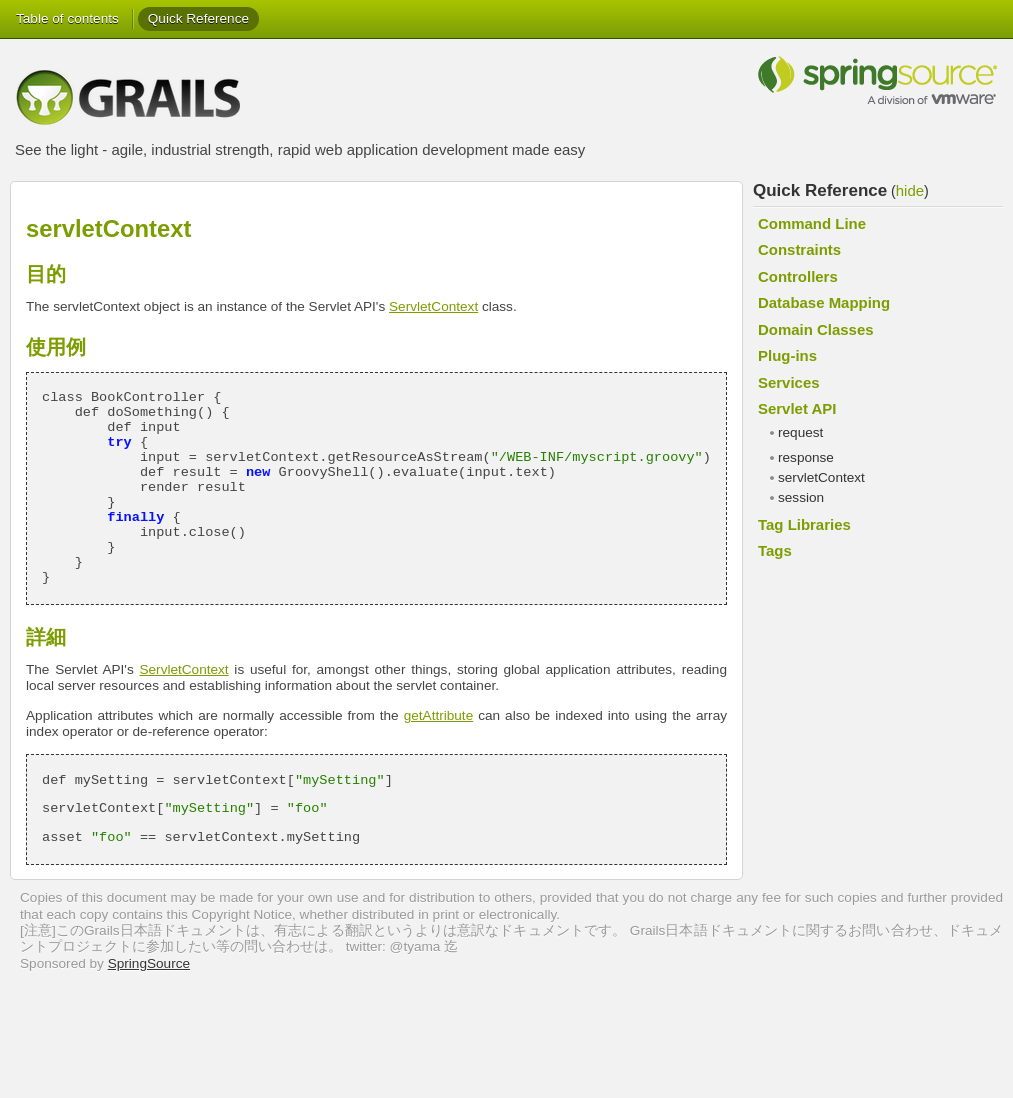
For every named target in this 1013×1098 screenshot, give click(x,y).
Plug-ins (787, 355)
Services (789, 382)
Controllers (798, 276)
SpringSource (149, 963)
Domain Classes (816, 329)
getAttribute (439, 715)
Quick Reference (198, 18)
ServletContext (433, 306)
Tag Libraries (804, 524)
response (806, 457)
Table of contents (67, 18)
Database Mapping (824, 302)
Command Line (812, 223)
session (801, 497)
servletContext (821, 477)
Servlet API (797, 408)
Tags (775, 550)
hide (910, 190)
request (800, 432)
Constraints (799, 249)
